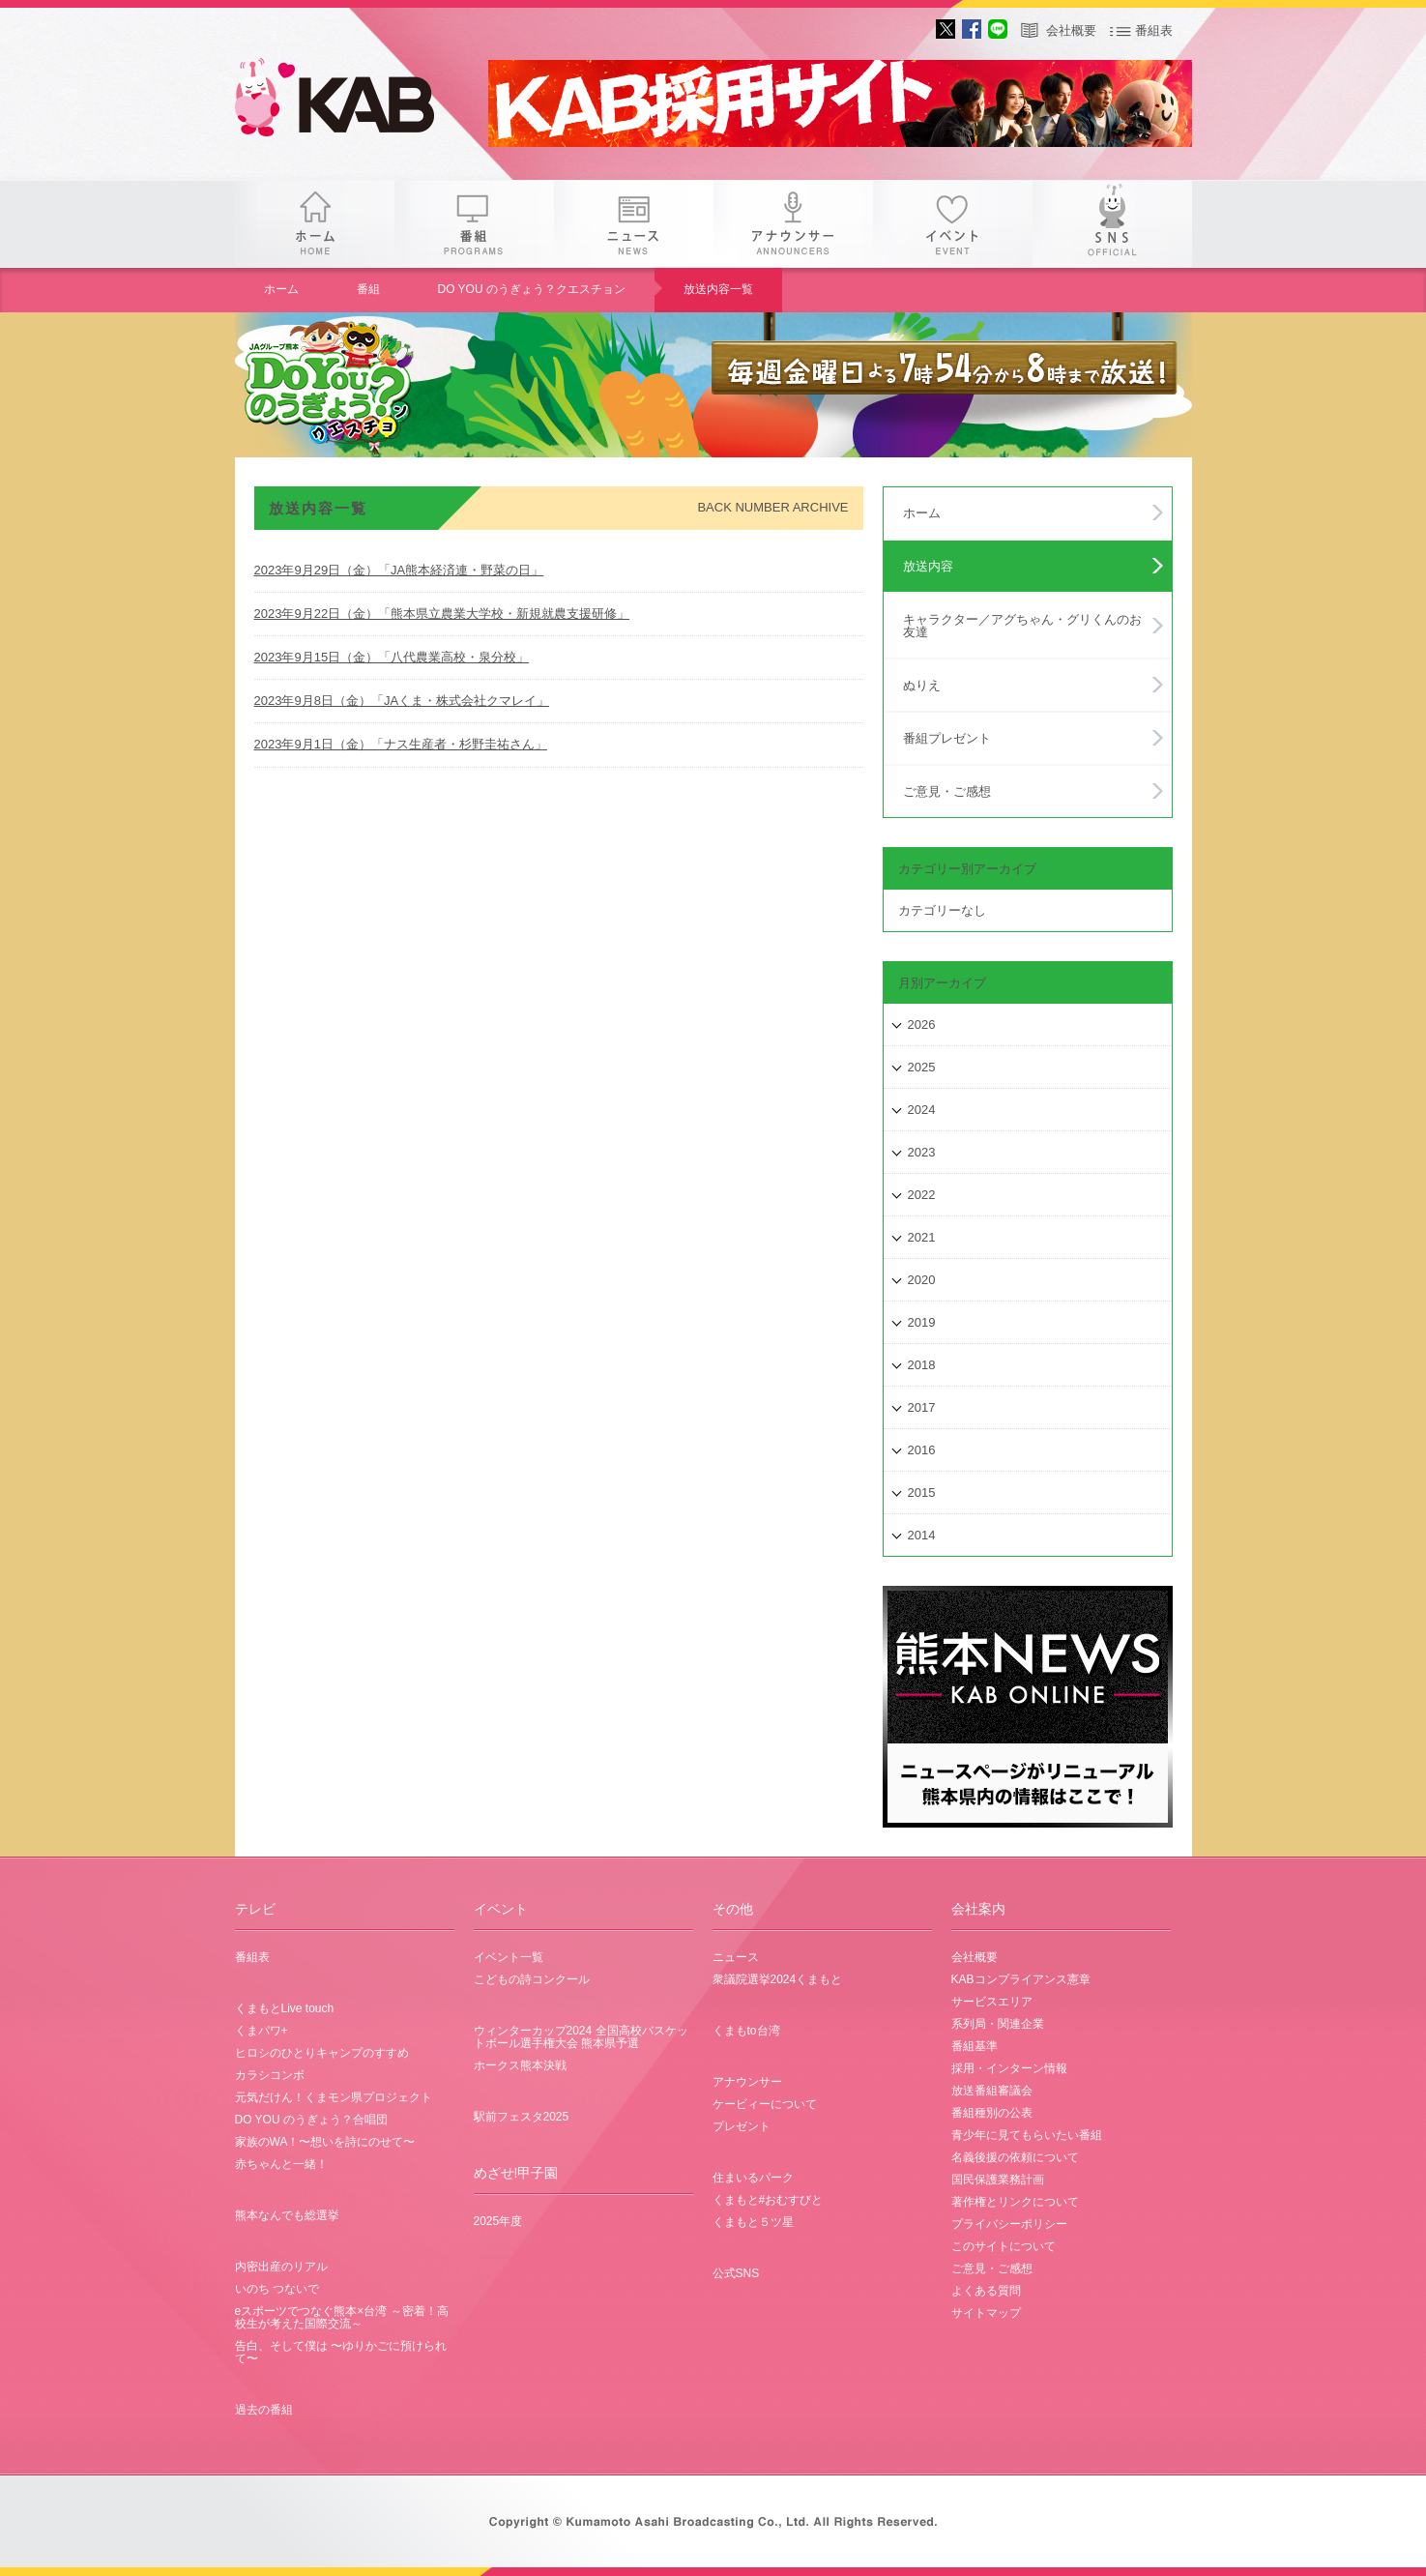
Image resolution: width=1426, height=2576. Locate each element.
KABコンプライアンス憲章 (1021, 1979)
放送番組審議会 (992, 2090)
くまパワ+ (261, 2030)
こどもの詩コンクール (532, 1979)
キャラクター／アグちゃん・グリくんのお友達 (1022, 625)
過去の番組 (264, 2409)
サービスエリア (992, 2001)
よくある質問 (986, 2291)
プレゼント (742, 2126)
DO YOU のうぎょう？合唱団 (311, 2119)
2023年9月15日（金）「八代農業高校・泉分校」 (392, 657)
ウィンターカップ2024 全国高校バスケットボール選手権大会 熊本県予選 (581, 2037)
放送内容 (928, 566)
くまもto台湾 (746, 2030)
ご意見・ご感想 (947, 791)
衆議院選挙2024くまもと (778, 1979)
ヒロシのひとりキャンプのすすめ (322, 2053)
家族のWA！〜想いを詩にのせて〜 (325, 2142)
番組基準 (974, 2046)
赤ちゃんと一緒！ (281, 2164)
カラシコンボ (270, 2075)
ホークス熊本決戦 (520, 2065)
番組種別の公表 (992, 2113)
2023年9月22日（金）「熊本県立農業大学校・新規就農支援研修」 (442, 613)
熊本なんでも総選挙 (287, 2215)
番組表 (1154, 30)
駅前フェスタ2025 (521, 2116)
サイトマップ (986, 2313)
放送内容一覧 (718, 289)
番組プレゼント (947, 738)
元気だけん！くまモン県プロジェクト (333, 2097)
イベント (953, 224)
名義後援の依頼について (1015, 2157)
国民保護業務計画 (997, 2179)
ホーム (314, 224)
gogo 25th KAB (351, 101)
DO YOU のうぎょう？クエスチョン (532, 289)
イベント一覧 (508, 1957)
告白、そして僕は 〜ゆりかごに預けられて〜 (341, 2352)
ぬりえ (922, 685)
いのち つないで (277, 2289)
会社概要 (1071, 30)
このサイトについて (1003, 2246)
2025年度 (498, 2221)
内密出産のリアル (281, 2266)
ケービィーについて (765, 2104)
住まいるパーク (753, 2177)
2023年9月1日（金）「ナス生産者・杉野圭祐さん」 (400, 744)
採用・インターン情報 (1009, 2068)
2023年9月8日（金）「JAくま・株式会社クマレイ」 (402, 700)
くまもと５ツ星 (753, 2222)
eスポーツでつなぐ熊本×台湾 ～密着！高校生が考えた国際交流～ (342, 2317)
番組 (474, 224)
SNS (1112, 224)
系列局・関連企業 (997, 2024)
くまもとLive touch (285, 2008)
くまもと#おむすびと (768, 2200)
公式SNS (736, 2273)
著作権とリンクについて (1015, 2202)
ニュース (633, 224)
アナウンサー (793, 224)
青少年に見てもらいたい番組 (1026, 2135)
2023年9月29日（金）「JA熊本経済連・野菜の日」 (399, 570)
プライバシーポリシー (1009, 2224)
